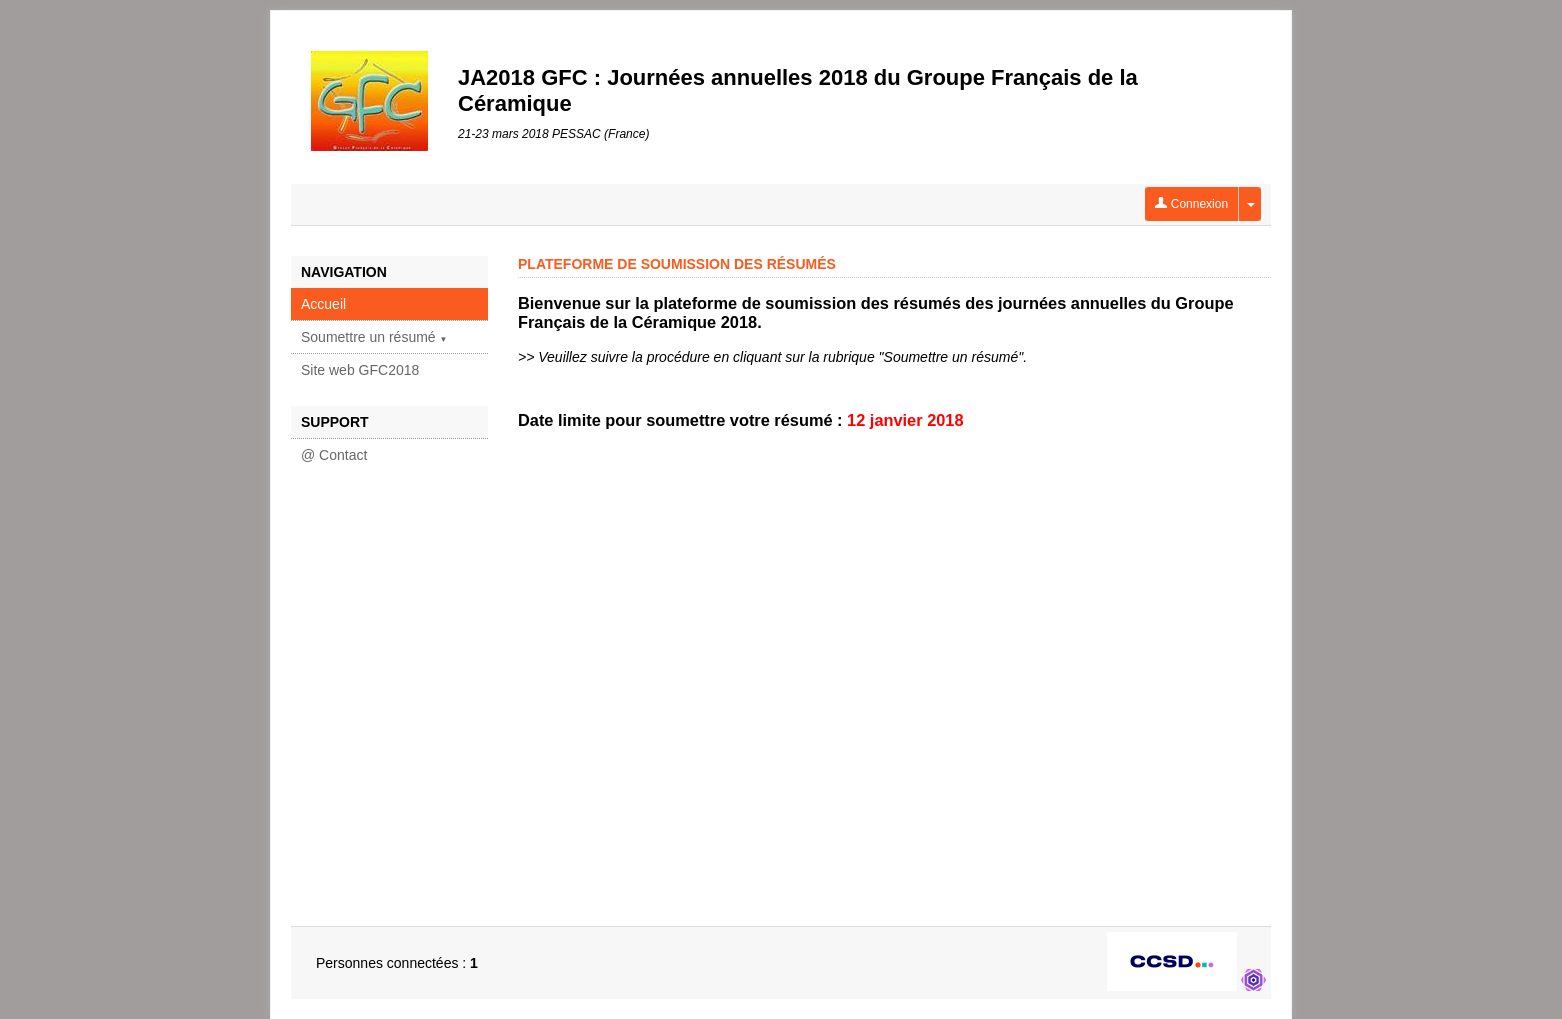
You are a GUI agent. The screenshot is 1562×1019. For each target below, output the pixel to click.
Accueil (323, 304)
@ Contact (334, 455)
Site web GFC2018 (360, 370)
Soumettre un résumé (374, 337)
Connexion (1191, 204)
